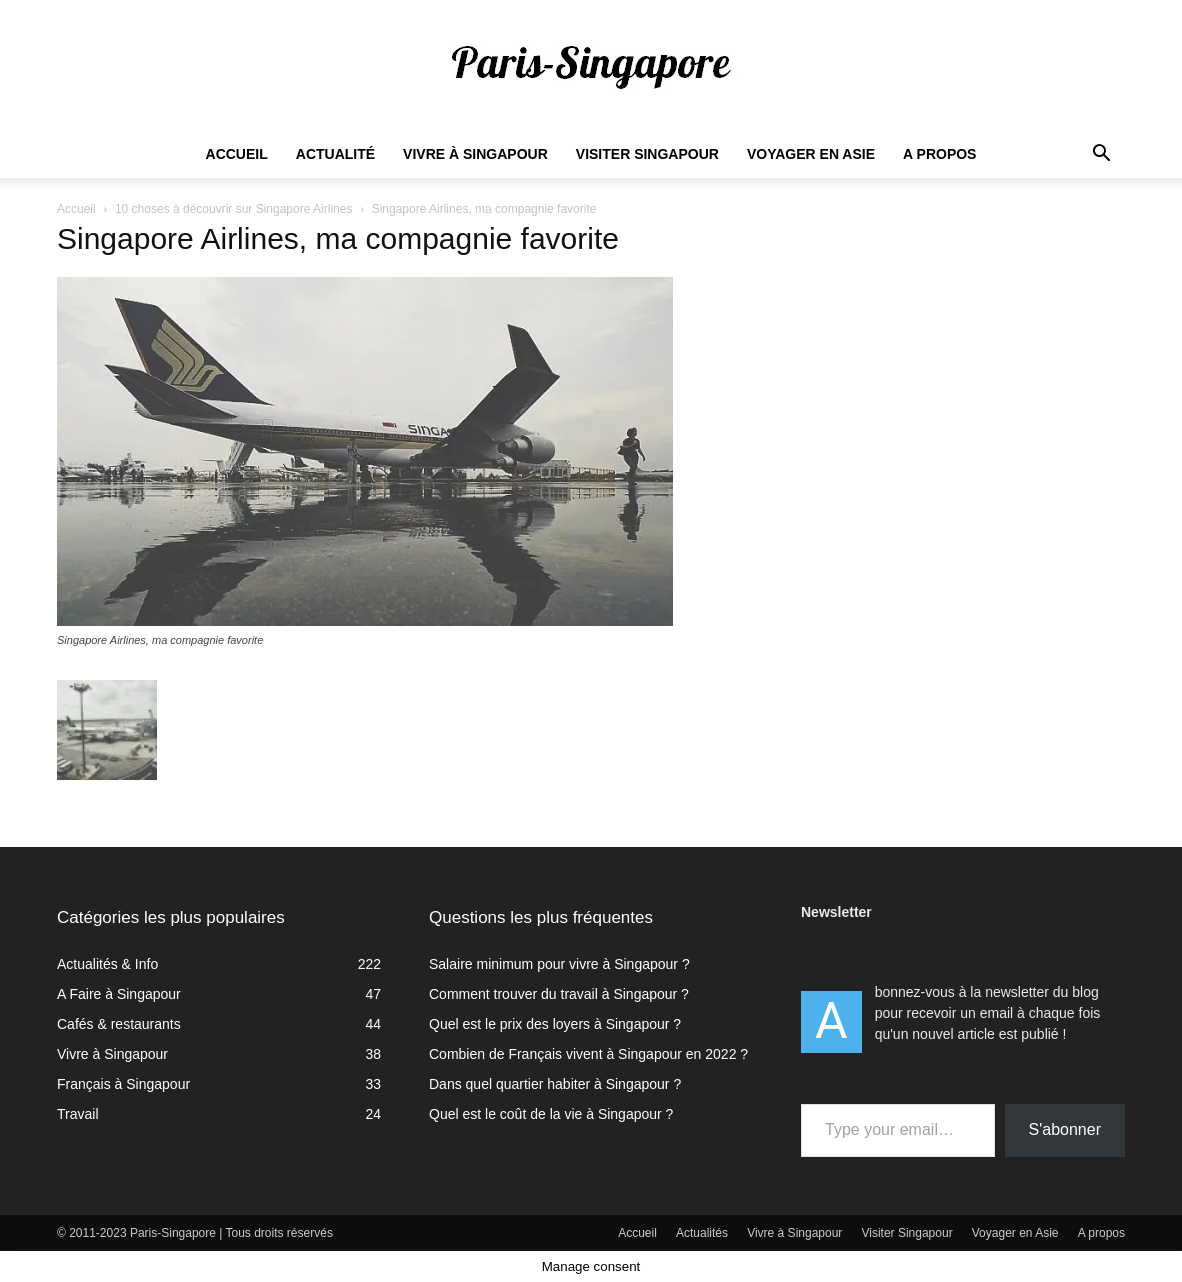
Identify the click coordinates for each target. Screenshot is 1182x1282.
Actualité (335, 154)
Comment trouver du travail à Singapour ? (559, 994)
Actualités (702, 1233)
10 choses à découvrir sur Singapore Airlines (233, 209)
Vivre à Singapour (475, 154)
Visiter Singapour (647, 154)
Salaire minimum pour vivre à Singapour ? (559, 964)
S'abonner (1065, 1129)
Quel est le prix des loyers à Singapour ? (555, 1024)
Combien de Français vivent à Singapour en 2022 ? (588, 1054)
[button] (1101, 155)
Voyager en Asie (811, 154)
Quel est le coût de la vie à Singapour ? (551, 1114)
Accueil (237, 154)
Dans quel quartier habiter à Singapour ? (555, 1084)
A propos (939, 154)
